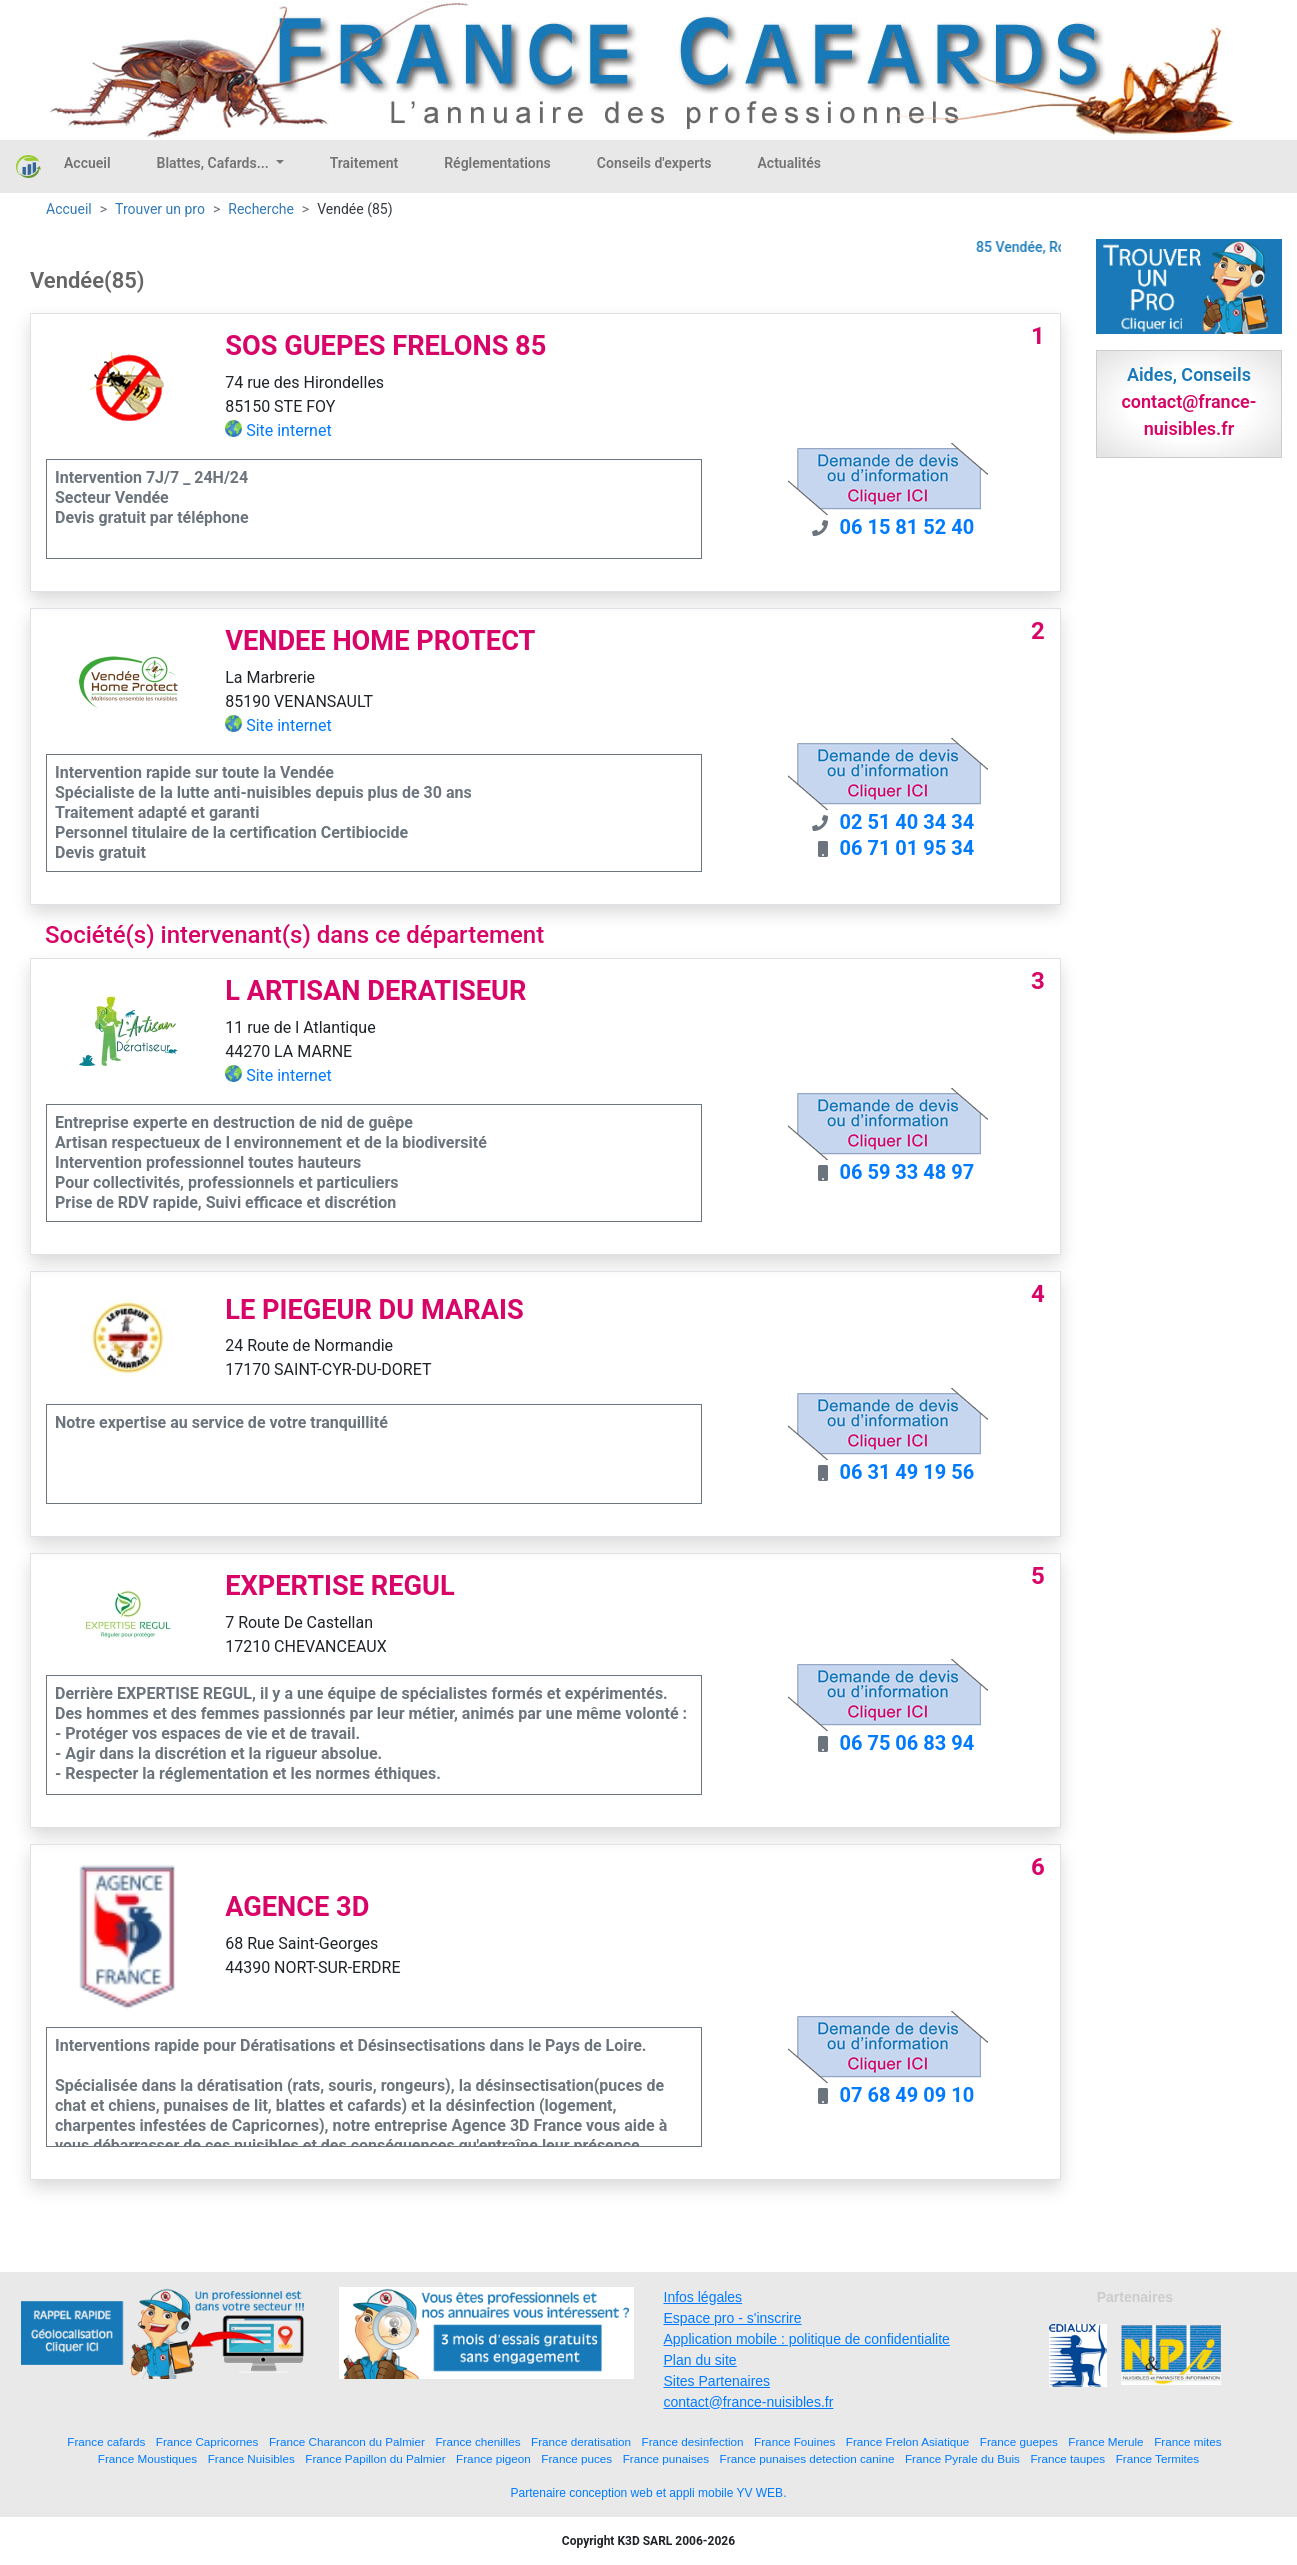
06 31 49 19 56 (907, 1472)
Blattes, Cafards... (215, 163)
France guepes (1019, 2441)
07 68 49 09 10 (907, 2095)
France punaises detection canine (807, 2458)
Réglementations (497, 163)
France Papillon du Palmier (375, 2458)
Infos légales (703, 2297)
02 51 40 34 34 (907, 822)
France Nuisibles (251, 2458)
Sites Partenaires (717, 2381)
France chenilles (477, 2441)
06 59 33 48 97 (907, 1172)
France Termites (1158, 2458)
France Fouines (794, 2441)
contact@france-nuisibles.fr (749, 2402)
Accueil (87, 163)
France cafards (106, 2441)
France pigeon (493, 2458)
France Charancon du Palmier (347, 2441)
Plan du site (700, 2360)
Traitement (364, 163)
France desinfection (693, 2441)
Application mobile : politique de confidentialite (807, 2339)
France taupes (1067, 2458)
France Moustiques (147, 2458)
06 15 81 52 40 (907, 527)
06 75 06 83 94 (907, 1743)
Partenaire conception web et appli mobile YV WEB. (649, 2493)
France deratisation (581, 2441)
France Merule (1105, 2441)
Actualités (788, 163)
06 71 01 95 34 (907, 848)
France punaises (666, 2458)
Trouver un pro (160, 209)
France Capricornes (207, 2441)
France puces (576, 2458)
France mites (1188, 2441)
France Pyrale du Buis (962, 2458)
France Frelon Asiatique (907, 2441)
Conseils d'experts (654, 163)
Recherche (261, 209)
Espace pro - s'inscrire (733, 2318)
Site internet (289, 430)
